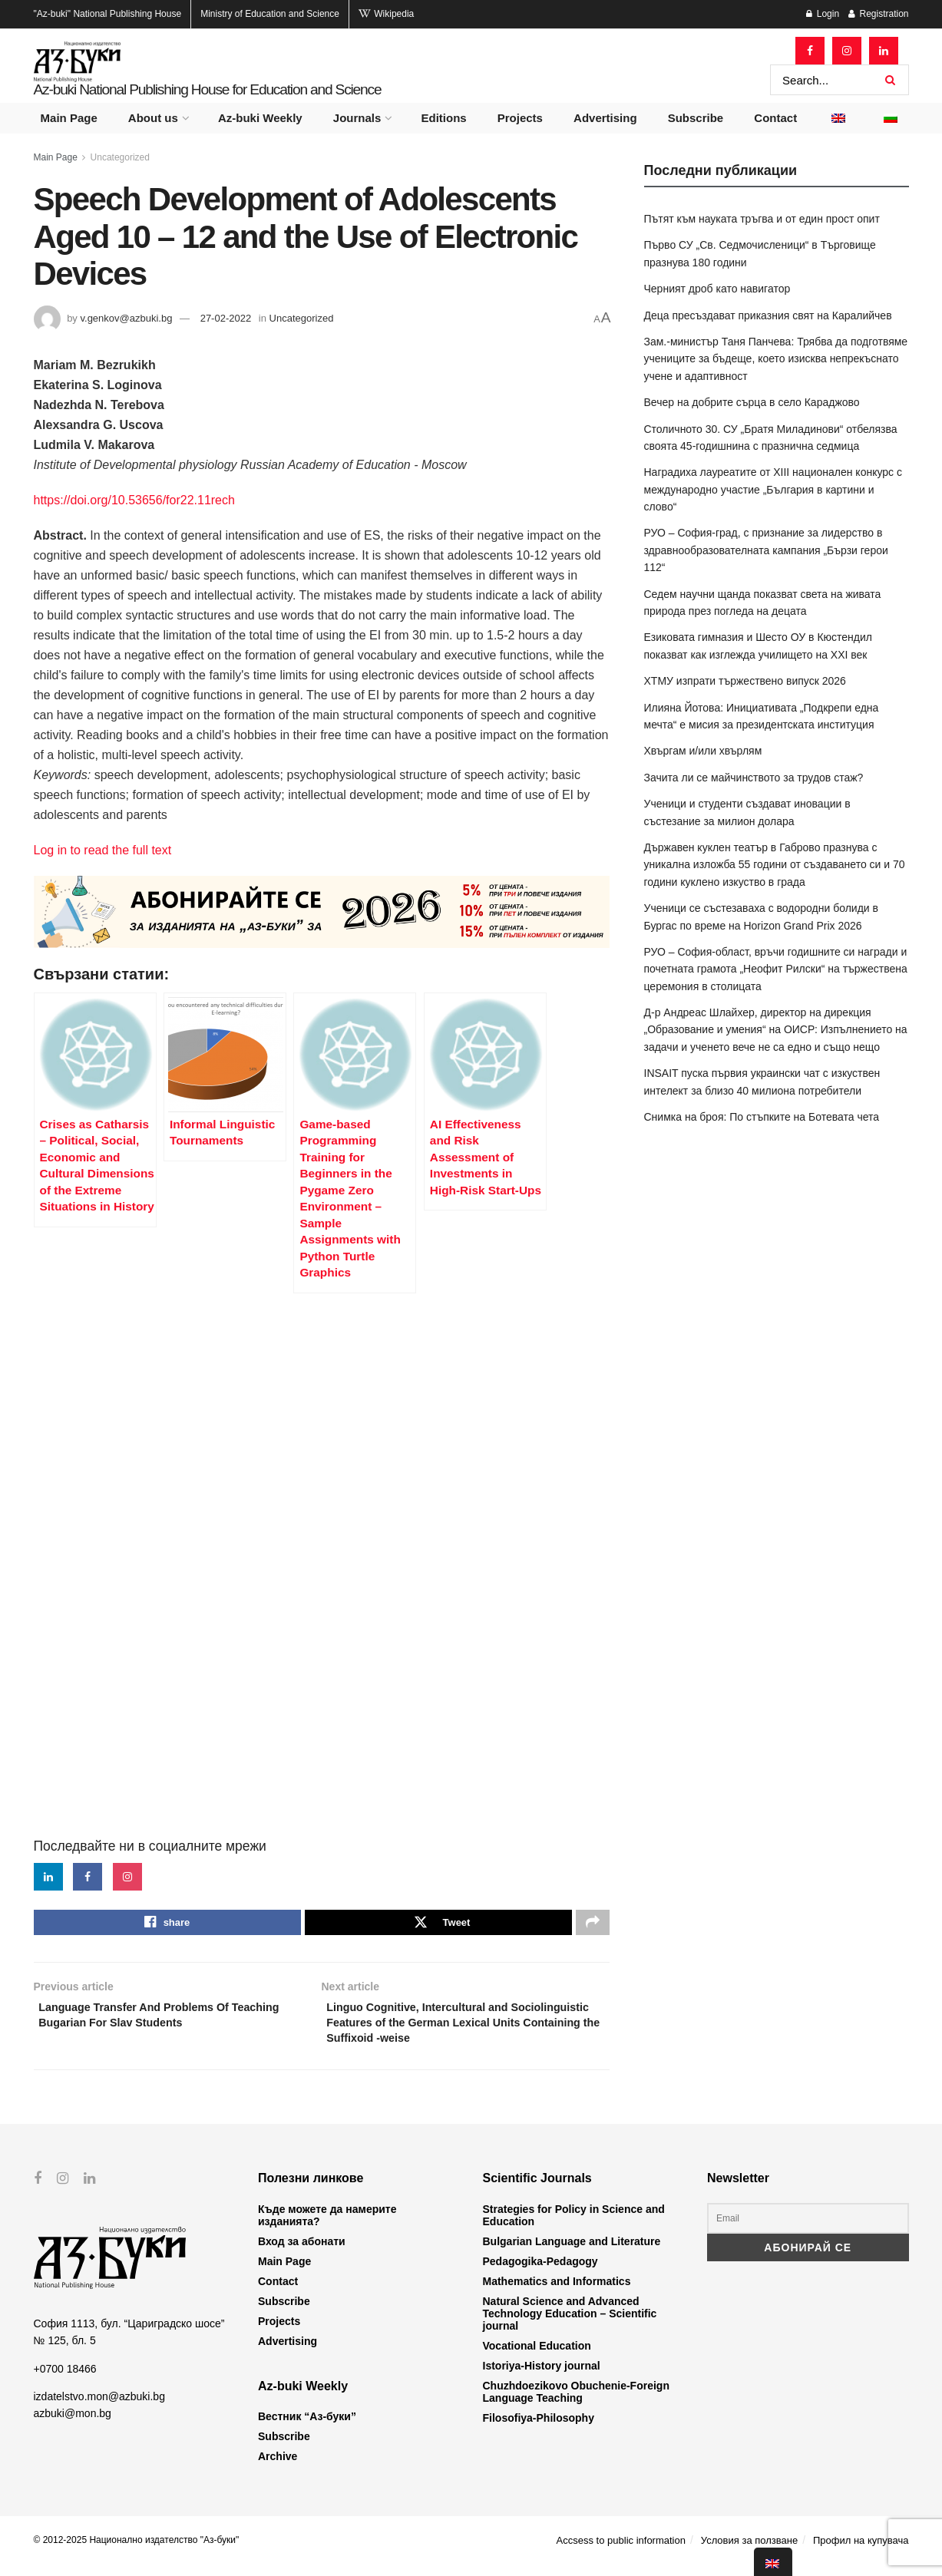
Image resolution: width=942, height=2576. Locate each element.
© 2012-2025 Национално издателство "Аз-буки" (137, 2551)
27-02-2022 (226, 318)
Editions (443, 117)
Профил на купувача (861, 2552)
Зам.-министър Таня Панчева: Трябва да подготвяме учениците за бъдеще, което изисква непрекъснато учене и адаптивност (776, 358)
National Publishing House (108, 13)
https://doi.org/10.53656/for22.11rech (134, 500)
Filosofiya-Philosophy (538, 2429)
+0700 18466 (65, 2379)
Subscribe (696, 117)
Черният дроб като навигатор (717, 288)
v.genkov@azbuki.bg (126, 318)
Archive (277, 2468)
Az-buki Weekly (260, 117)
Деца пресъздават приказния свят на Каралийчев (768, 315)
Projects (520, 117)
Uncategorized (120, 157)
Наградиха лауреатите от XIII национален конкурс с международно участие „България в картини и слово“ (773, 489)
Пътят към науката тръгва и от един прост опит (762, 219)
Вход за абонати (301, 2253)
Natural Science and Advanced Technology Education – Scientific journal (570, 2325)
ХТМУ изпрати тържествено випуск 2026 (745, 681)
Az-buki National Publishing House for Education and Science (208, 89)
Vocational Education (537, 2357)
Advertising (605, 117)
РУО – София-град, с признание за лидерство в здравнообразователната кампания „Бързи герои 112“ (766, 550)
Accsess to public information (621, 2552)
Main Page (69, 117)
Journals (357, 117)
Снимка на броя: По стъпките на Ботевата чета (762, 1117)
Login (822, 13)
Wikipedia (386, 13)
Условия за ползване (749, 2552)
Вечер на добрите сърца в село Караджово (752, 402)
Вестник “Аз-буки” (307, 2428)
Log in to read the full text (103, 850)
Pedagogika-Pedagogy (540, 2273)
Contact (775, 117)
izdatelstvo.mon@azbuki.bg (99, 2408)
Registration (878, 13)
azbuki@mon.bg (72, 2425)
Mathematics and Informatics (557, 2293)
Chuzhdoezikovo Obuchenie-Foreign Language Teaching (576, 2403)
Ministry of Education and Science (269, 13)
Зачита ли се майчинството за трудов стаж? (754, 777)
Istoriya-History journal (541, 2377)
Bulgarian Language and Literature (572, 2253)
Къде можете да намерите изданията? (327, 2226)
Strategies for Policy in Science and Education (574, 2226)
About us (153, 117)
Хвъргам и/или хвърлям (703, 751)
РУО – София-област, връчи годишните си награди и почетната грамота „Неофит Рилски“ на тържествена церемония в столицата (775, 969)
